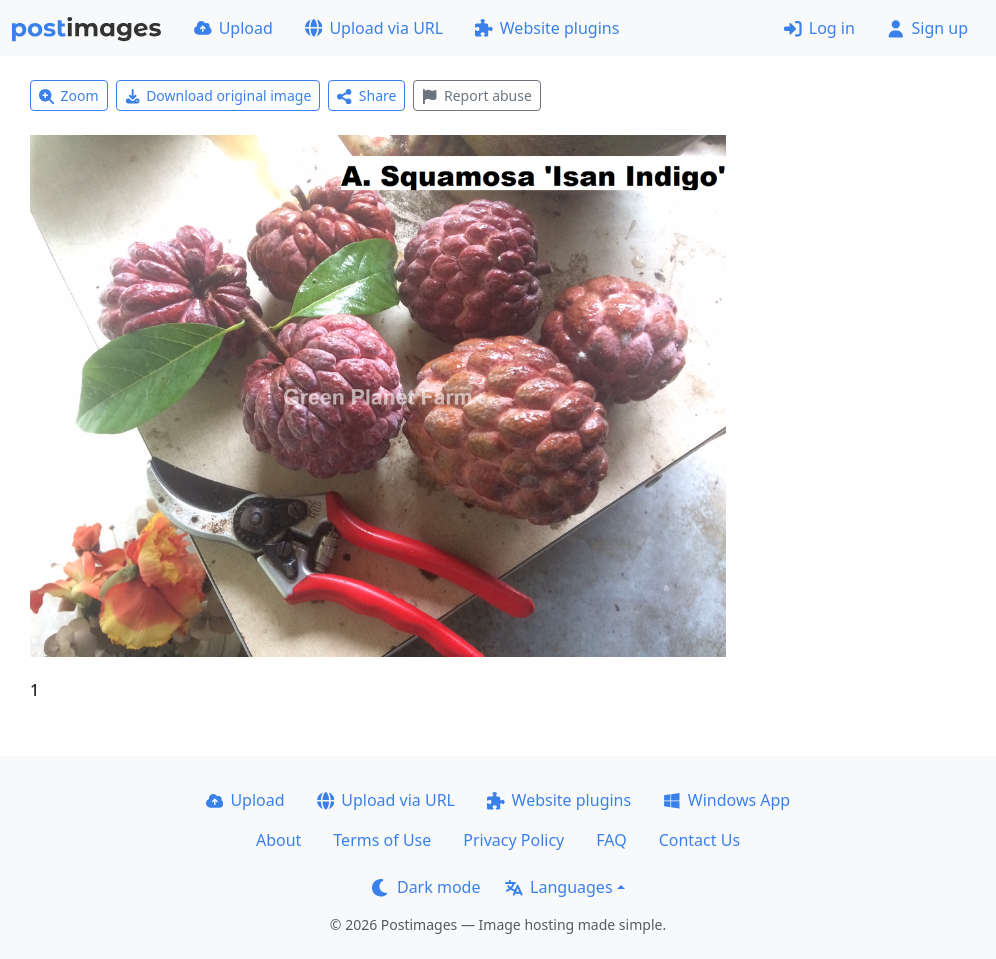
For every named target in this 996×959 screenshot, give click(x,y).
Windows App (726, 800)
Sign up (927, 28)
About (278, 840)
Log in (819, 28)
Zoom (69, 95)
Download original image (218, 95)
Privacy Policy (513, 840)
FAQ (611, 840)
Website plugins (547, 28)
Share (366, 95)
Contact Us (699, 840)
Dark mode (426, 887)
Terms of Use (382, 840)
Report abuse (476, 95)
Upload (233, 28)
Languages (558, 887)
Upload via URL (374, 28)
